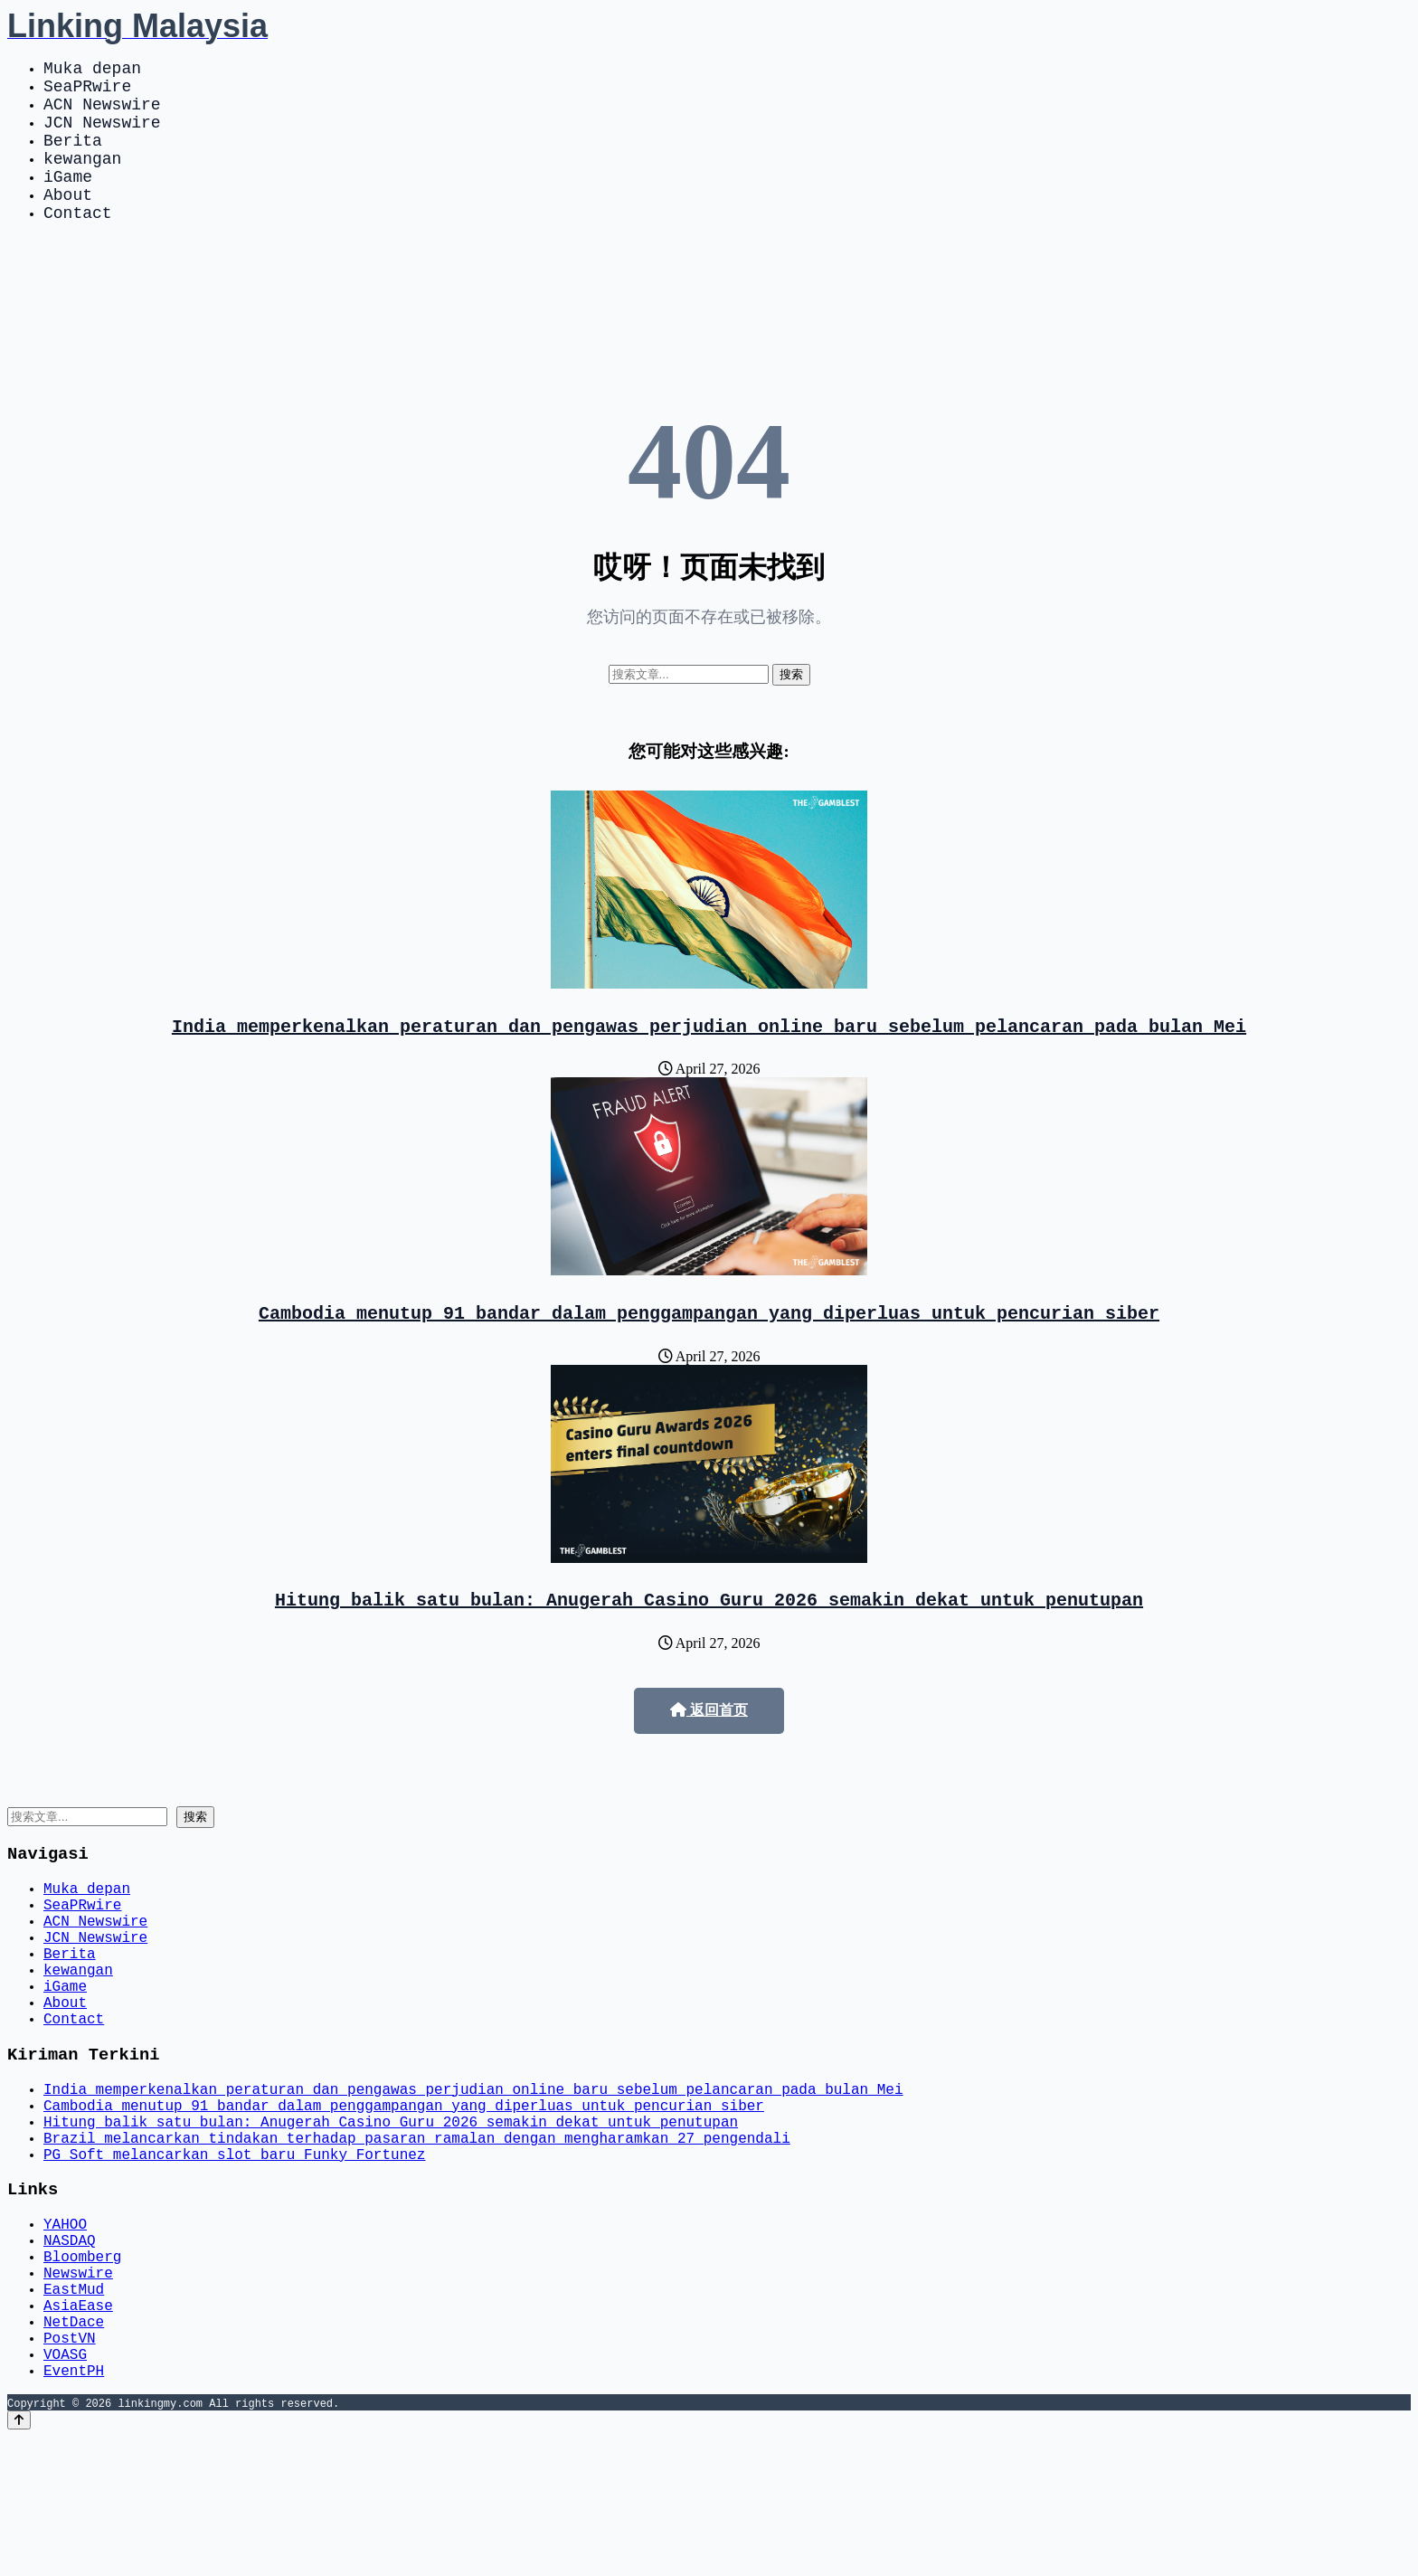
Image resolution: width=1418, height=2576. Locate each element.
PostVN (69, 2469)
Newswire (78, 2390)
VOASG (65, 2489)
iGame (67, 201)
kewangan (82, 179)
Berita (72, 157)
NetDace (73, 2449)
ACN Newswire (102, 114)
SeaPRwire (87, 92)
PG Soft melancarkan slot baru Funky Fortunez (234, 2254)
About (67, 222)
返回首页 (709, 1753)
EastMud (73, 2410)
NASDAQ (69, 2350)
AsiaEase (78, 2429)
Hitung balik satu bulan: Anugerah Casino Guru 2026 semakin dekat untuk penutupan (709, 1642)
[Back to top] (19, 2559)
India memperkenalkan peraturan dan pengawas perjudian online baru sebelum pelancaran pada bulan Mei (709, 1061)
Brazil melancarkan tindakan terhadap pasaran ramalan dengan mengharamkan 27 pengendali (416, 2234)
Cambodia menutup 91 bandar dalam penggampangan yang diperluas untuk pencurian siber (709, 1352)
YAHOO (65, 2330)
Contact (77, 244)
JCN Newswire (102, 136)
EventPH (73, 2509)
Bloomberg (82, 2370)
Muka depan (92, 70)
